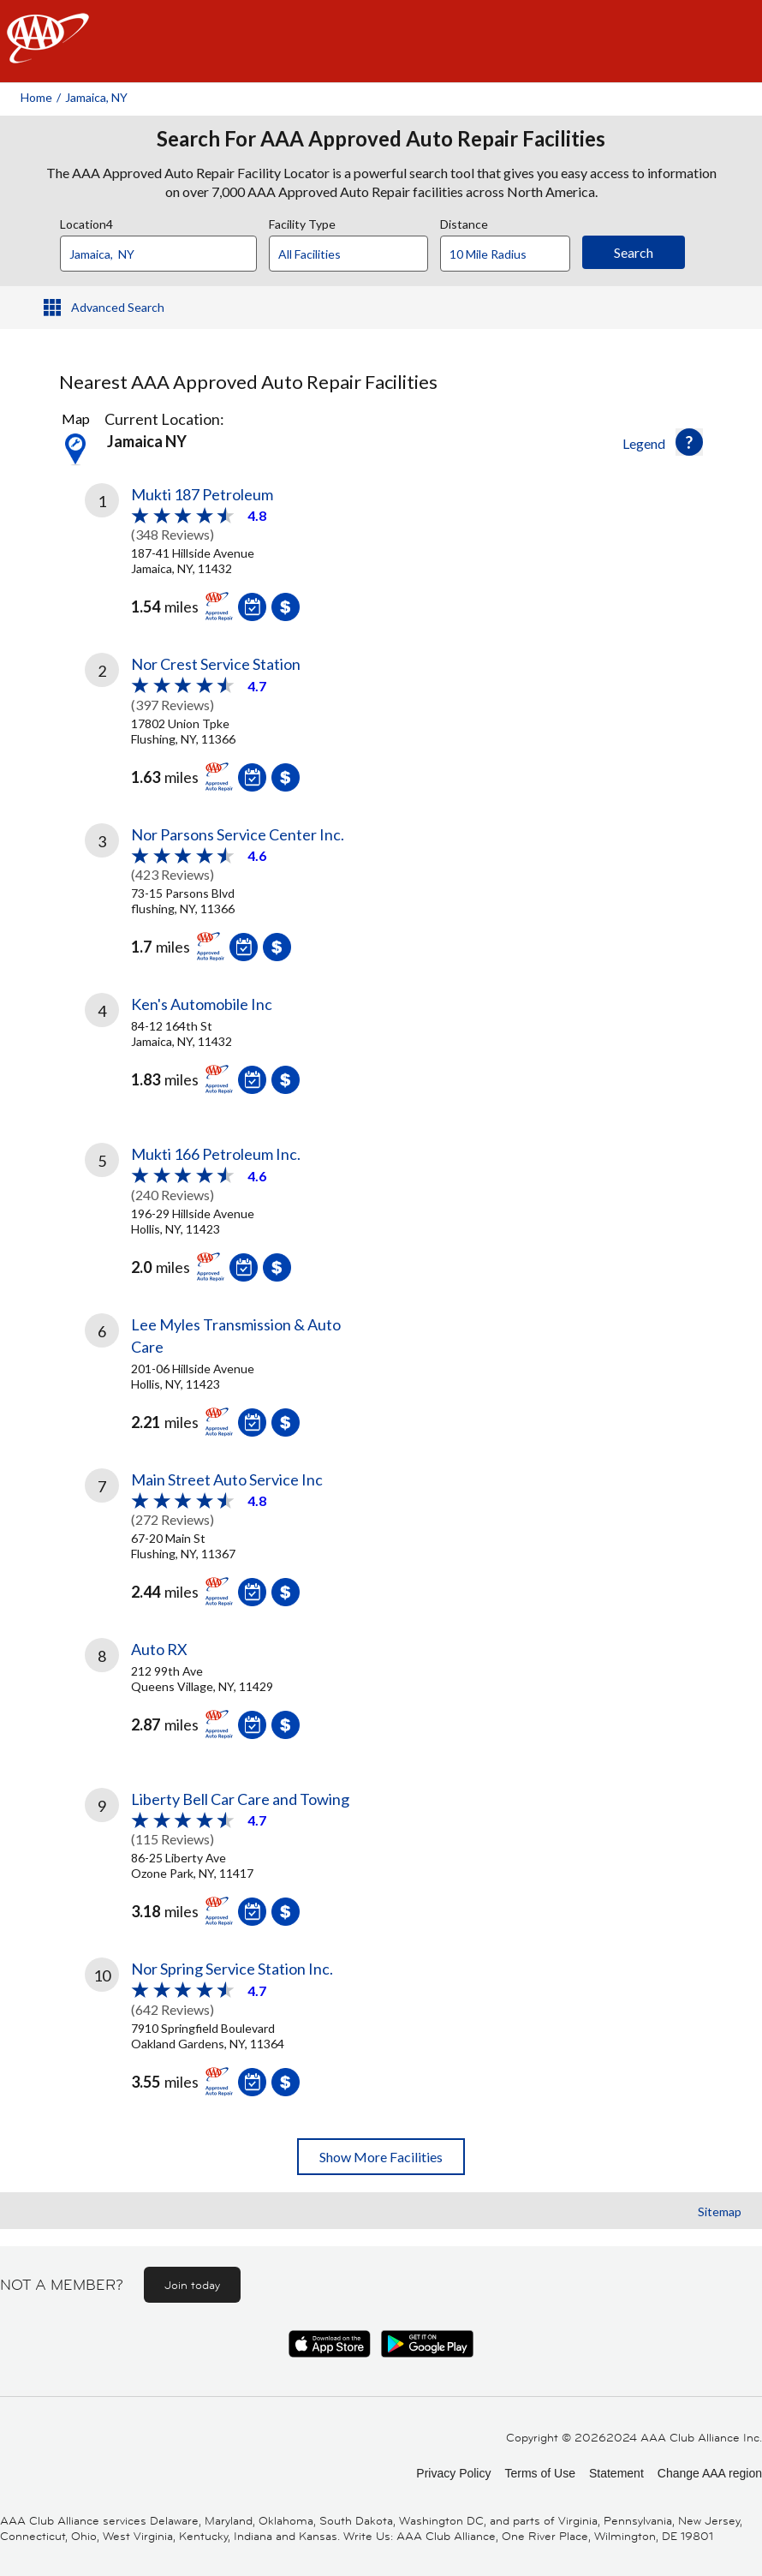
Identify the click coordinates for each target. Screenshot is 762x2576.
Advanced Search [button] (117, 307)
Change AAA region (710, 2473)
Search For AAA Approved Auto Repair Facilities (381, 139)
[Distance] (511, 254)
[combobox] (164, 249)
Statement (616, 2473)
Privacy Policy (453, 2473)
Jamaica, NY (96, 97)
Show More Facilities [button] (381, 2157)
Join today (192, 2284)
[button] (689, 442)
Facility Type (302, 222)
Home (36, 97)
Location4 (86, 222)
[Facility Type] (362, 254)
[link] (233, 556)
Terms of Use (539, 2473)
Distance (464, 222)
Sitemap (719, 2211)
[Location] (158, 254)
